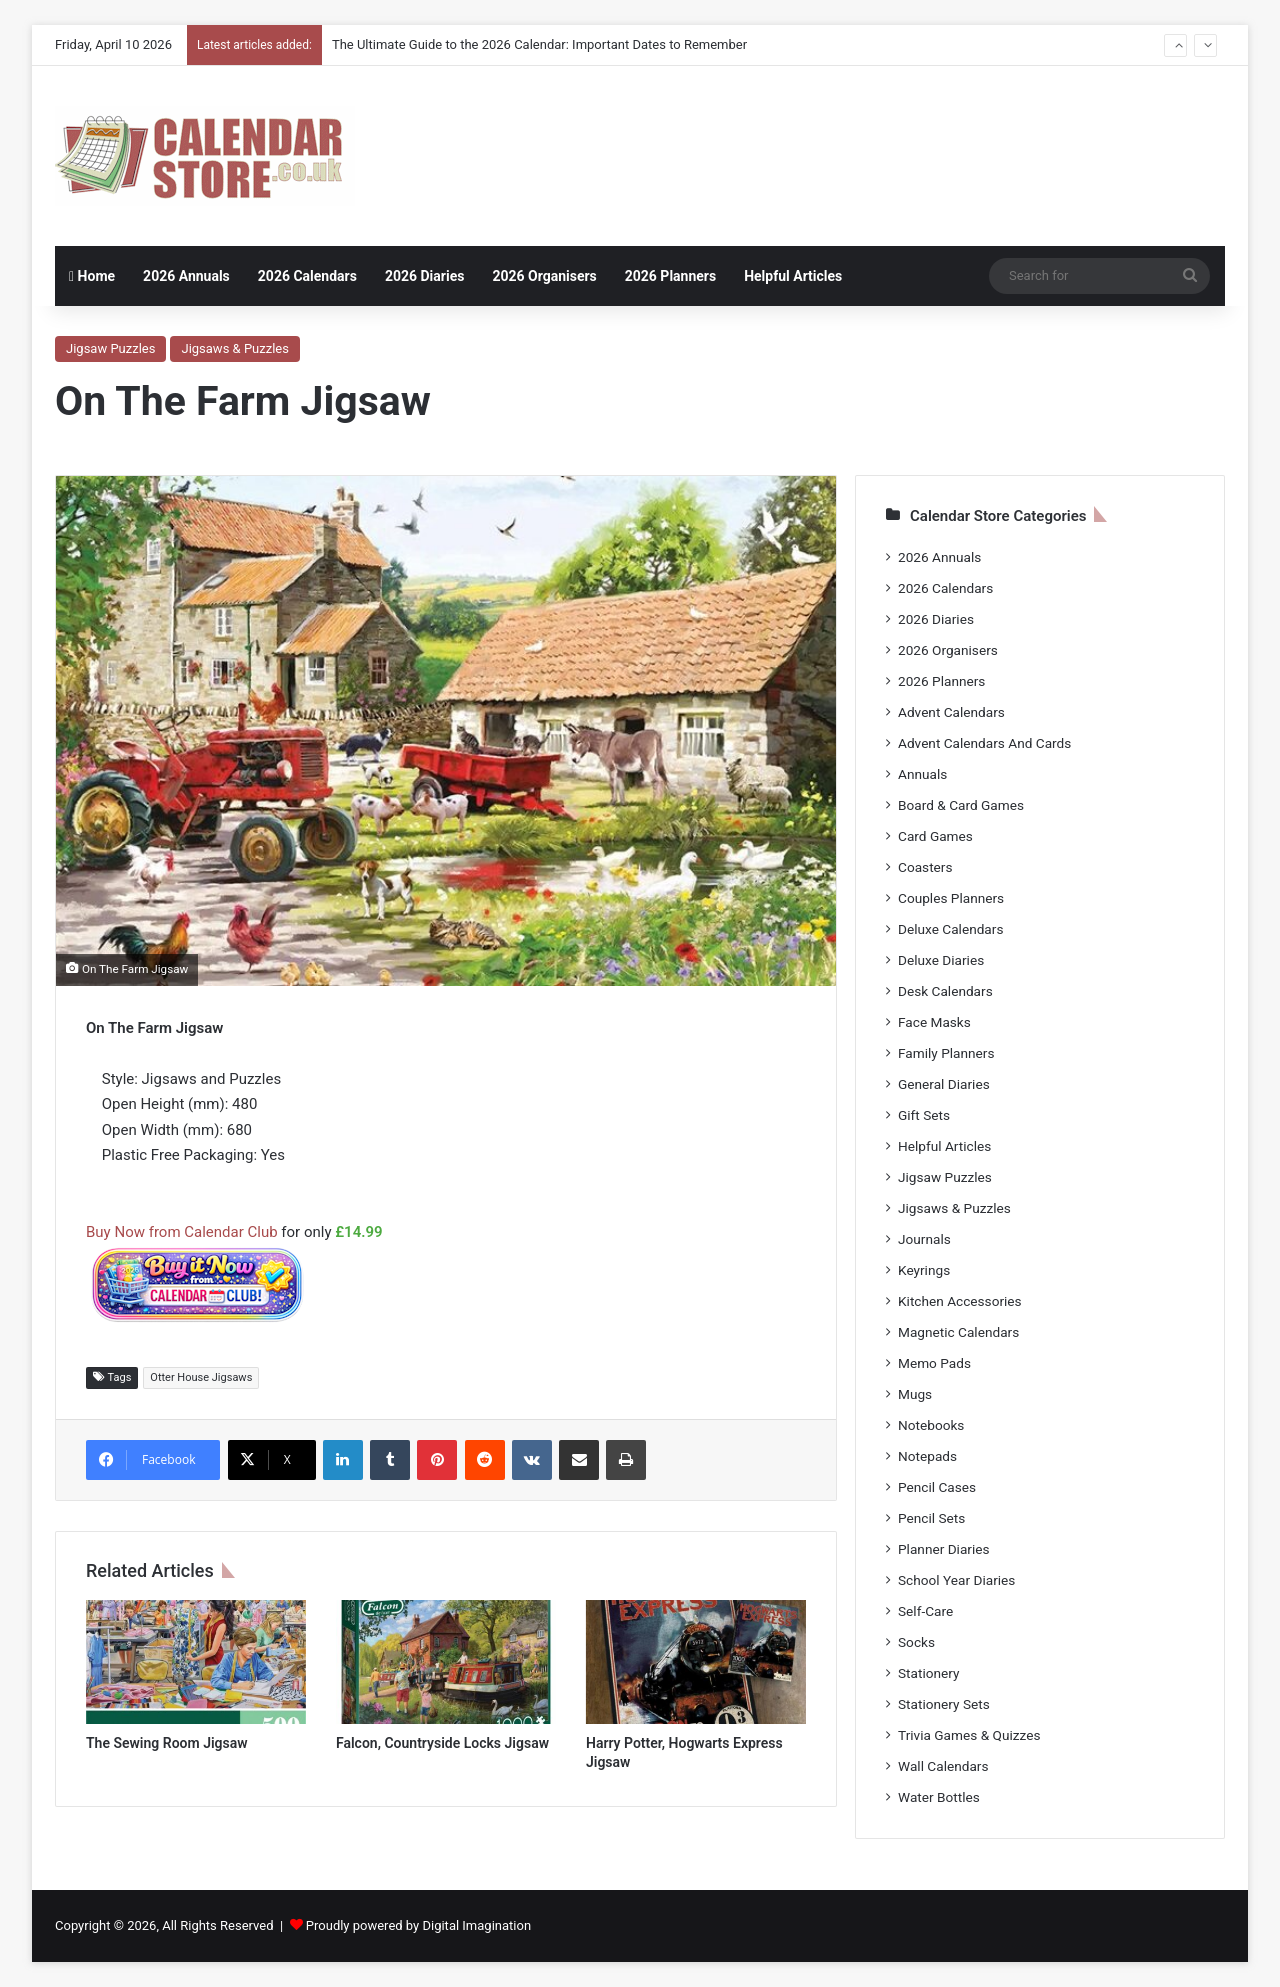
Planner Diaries (944, 1549)
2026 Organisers (544, 276)
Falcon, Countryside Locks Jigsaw (442, 1743)
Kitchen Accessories (960, 1301)
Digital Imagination (476, 1925)
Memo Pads (934, 1363)
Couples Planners (951, 898)
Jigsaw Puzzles (110, 348)
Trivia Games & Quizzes (969, 1735)
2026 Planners (670, 276)
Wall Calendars (943, 1766)
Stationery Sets (944, 1704)
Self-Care (925, 1611)
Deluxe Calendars (950, 929)
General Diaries (944, 1084)
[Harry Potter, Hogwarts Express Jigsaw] (696, 1662)
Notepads (927, 1456)
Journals (924, 1239)
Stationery (929, 1673)
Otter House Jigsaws (201, 1377)
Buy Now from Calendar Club (182, 1232)
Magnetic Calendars (958, 1332)
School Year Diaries (956, 1580)
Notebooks (931, 1425)
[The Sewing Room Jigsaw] (196, 1662)
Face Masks (934, 1022)
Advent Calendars (951, 712)
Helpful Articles (793, 276)
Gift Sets (924, 1115)
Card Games (935, 836)
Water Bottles (939, 1797)
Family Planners (946, 1053)
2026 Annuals (186, 276)
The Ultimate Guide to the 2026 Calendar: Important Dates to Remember (539, 44)
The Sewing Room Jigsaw (167, 1743)
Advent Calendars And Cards (984, 743)
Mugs (915, 1394)
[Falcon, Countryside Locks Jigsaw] (446, 1662)
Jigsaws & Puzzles (234, 348)
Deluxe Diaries (941, 960)
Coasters (925, 867)
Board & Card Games (961, 805)
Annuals (922, 774)
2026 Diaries (425, 276)
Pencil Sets (931, 1518)
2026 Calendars (307, 276)
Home (92, 276)
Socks (916, 1642)
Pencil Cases (937, 1487)
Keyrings (924, 1270)
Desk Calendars (945, 991)
